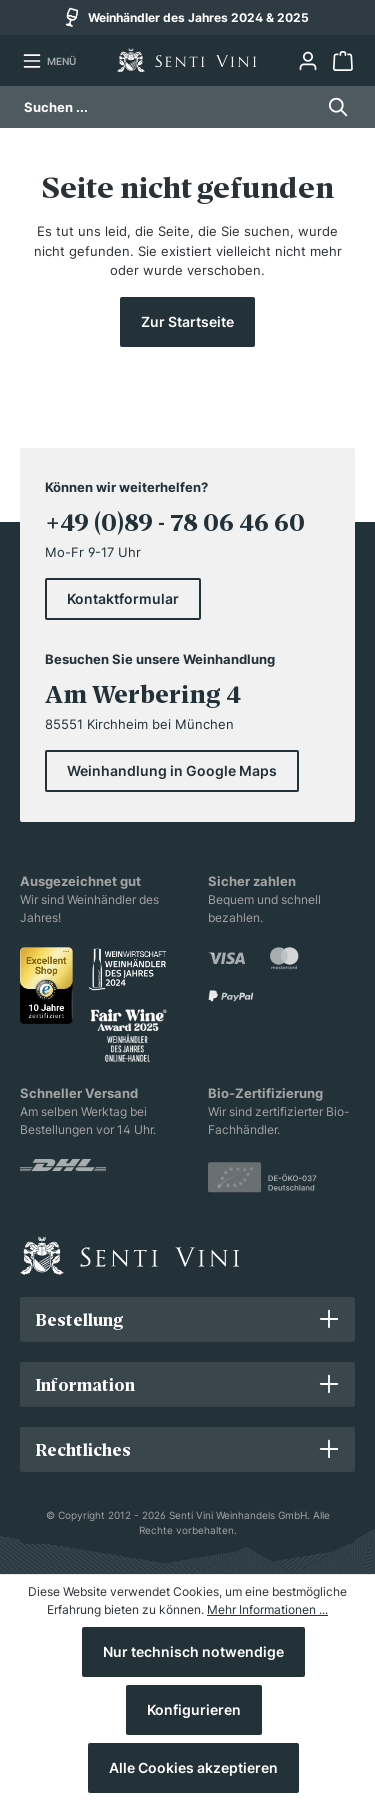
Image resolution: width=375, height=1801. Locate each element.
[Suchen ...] (169, 107)
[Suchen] (332, 107)
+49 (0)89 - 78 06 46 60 (175, 522)
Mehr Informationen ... (267, 1609)
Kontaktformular (123, 598)
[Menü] (49, 61)
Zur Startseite (187, 321)
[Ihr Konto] (307, 61)
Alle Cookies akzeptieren (193, 1767)
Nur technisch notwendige (193, 1651)
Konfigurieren (194, 1709)
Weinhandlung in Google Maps (172, 770)
